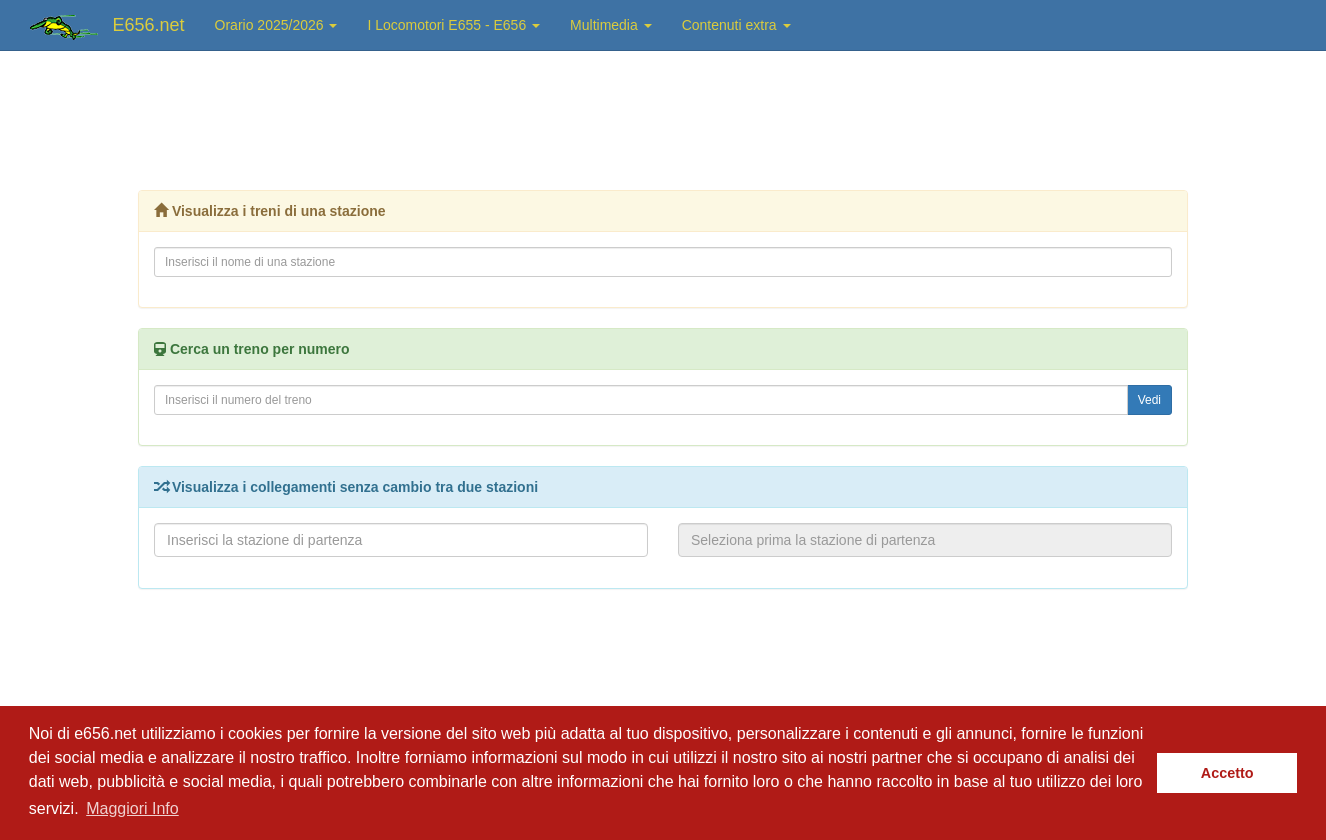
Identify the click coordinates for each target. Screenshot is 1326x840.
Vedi (1149, 400)
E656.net (149, 25)
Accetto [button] (1227, 773)
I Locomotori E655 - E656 (453, 25)
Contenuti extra (736, 25)
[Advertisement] (663, 115)
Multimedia (611, 25)
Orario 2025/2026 (276, 25)
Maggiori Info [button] (132, 808)
